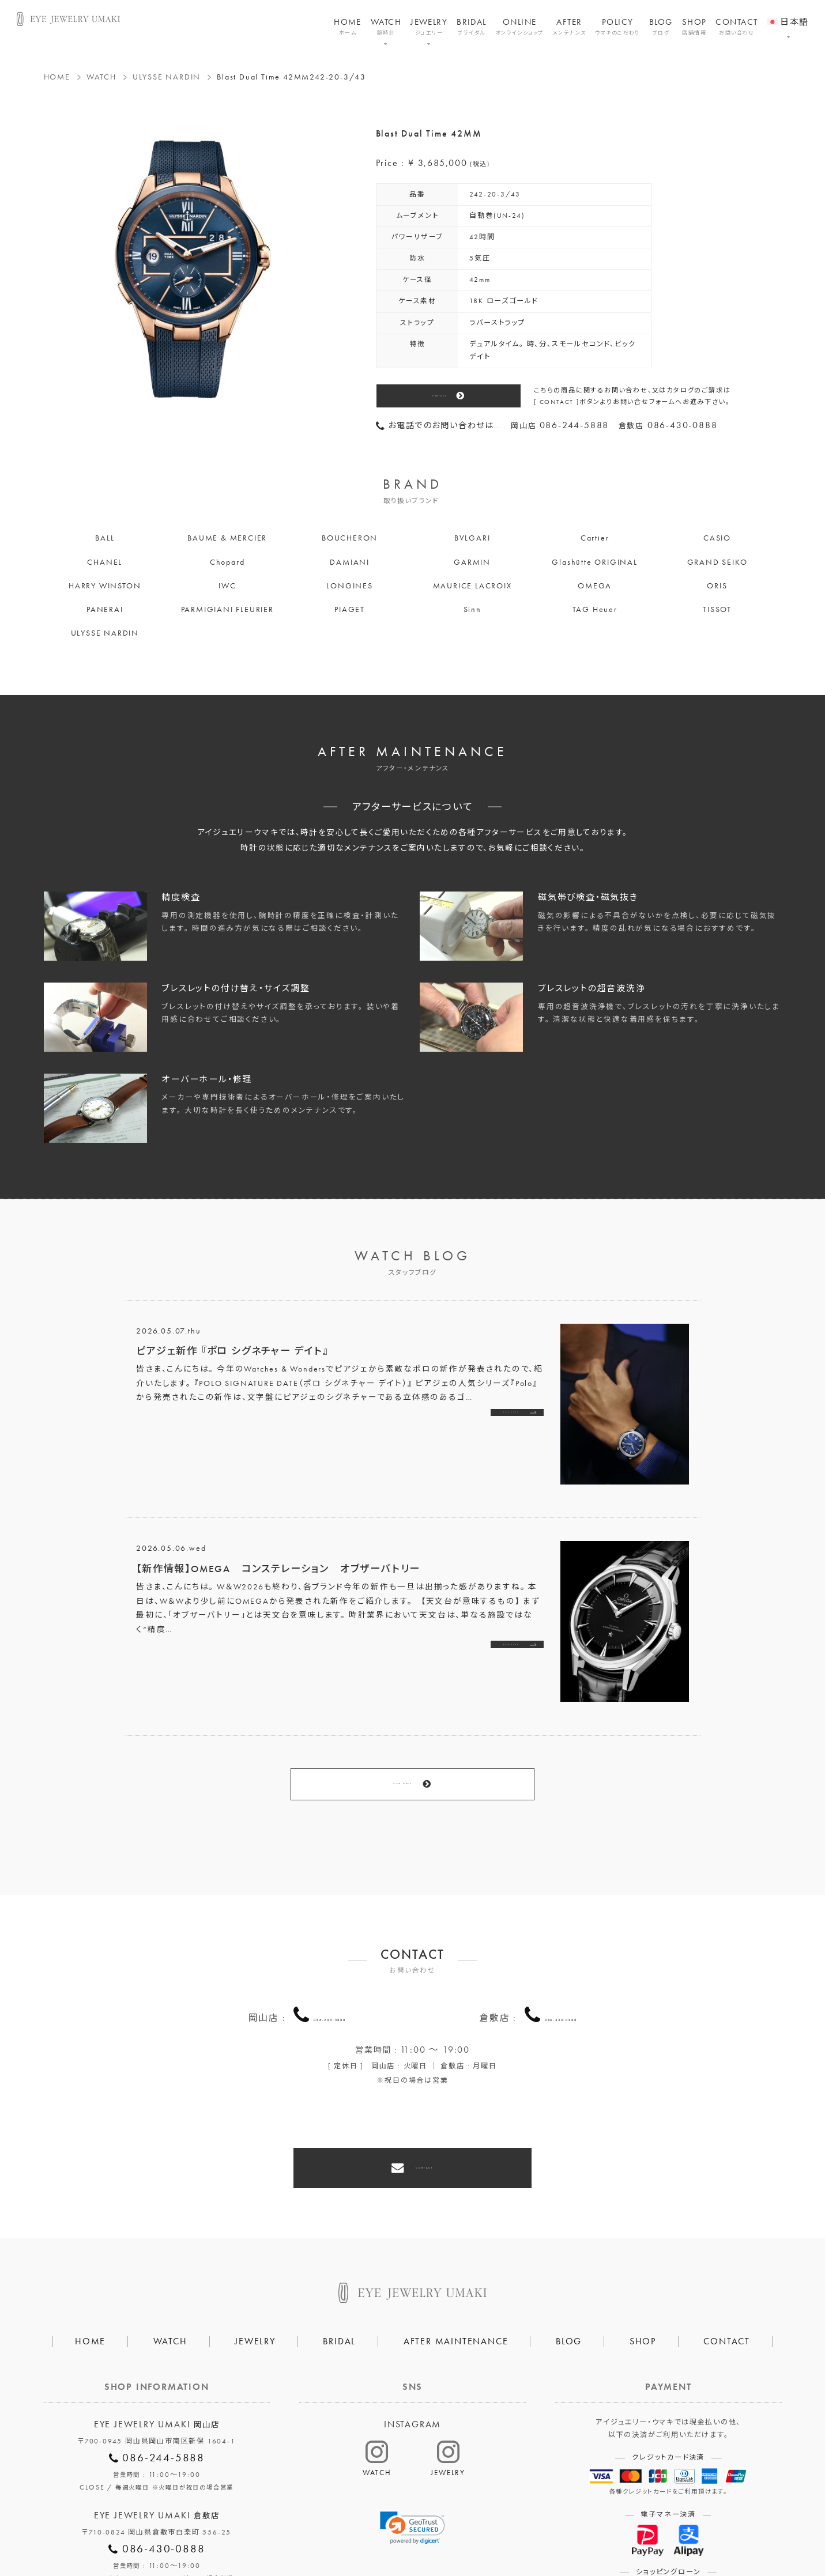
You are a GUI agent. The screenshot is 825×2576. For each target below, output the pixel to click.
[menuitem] (788, 14)
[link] (413, 2445)
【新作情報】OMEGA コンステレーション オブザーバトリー (278, 1568)
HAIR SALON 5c (455, 2531)
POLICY (617, 26)
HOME (347, 26)
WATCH (386, 26)
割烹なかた (531, 2531)
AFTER (569, 26)
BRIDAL (472, 26)
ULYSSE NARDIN (167, 76)
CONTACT (736, 26)
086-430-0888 (561, 1958)
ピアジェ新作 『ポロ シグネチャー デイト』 (232, 1350)
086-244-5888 (330, 1958)
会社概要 (279, 2531)
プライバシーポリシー (360, 2531)
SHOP (694, 26)
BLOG (661, 26)
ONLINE (520, 26)
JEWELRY (428, 26)
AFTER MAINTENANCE (456, 2258)
